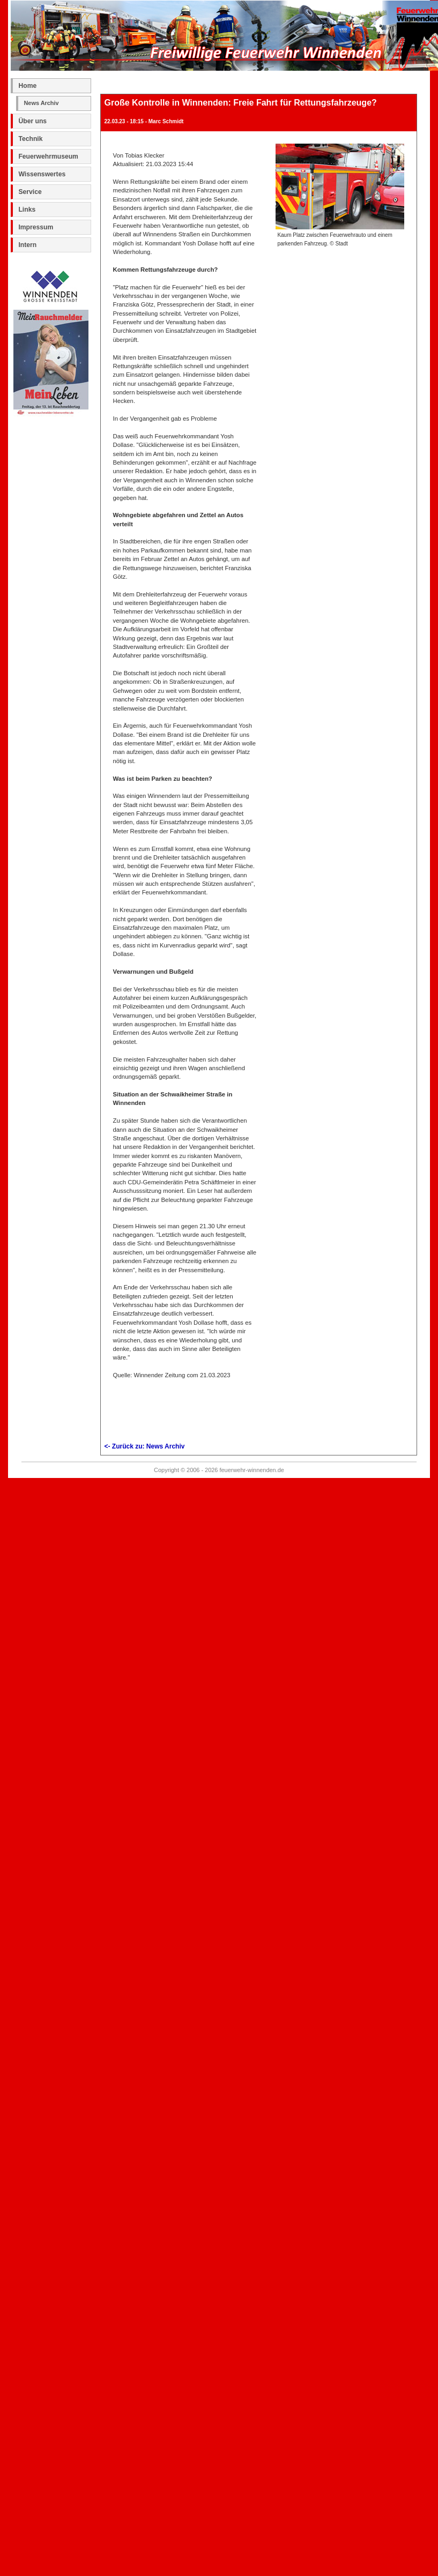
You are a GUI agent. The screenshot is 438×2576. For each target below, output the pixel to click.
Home (27, 85)
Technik (30, 139)
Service (29, 192)
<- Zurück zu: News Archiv (145, 1446)
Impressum (35, 227)
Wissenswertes (41, 174)
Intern (27, 245)
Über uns (32, 121)
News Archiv (41, 103)
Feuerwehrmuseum (48, 156)
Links (26, 209)
